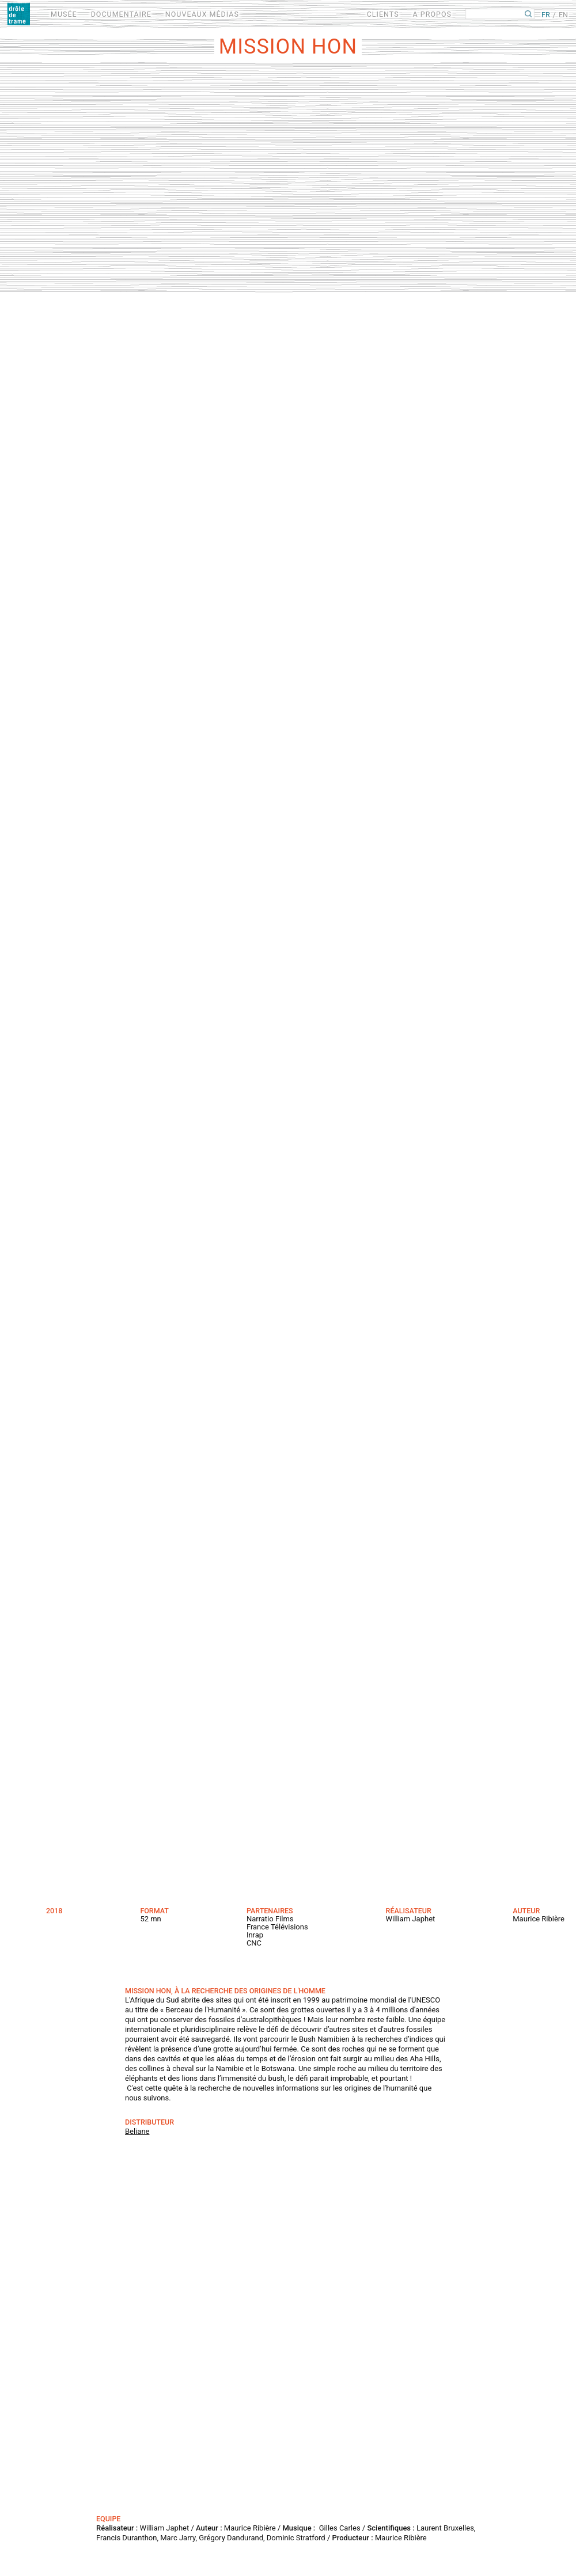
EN (563, 14)
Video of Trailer (288, 2331)
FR (545, 14)
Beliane (137, 2131)
